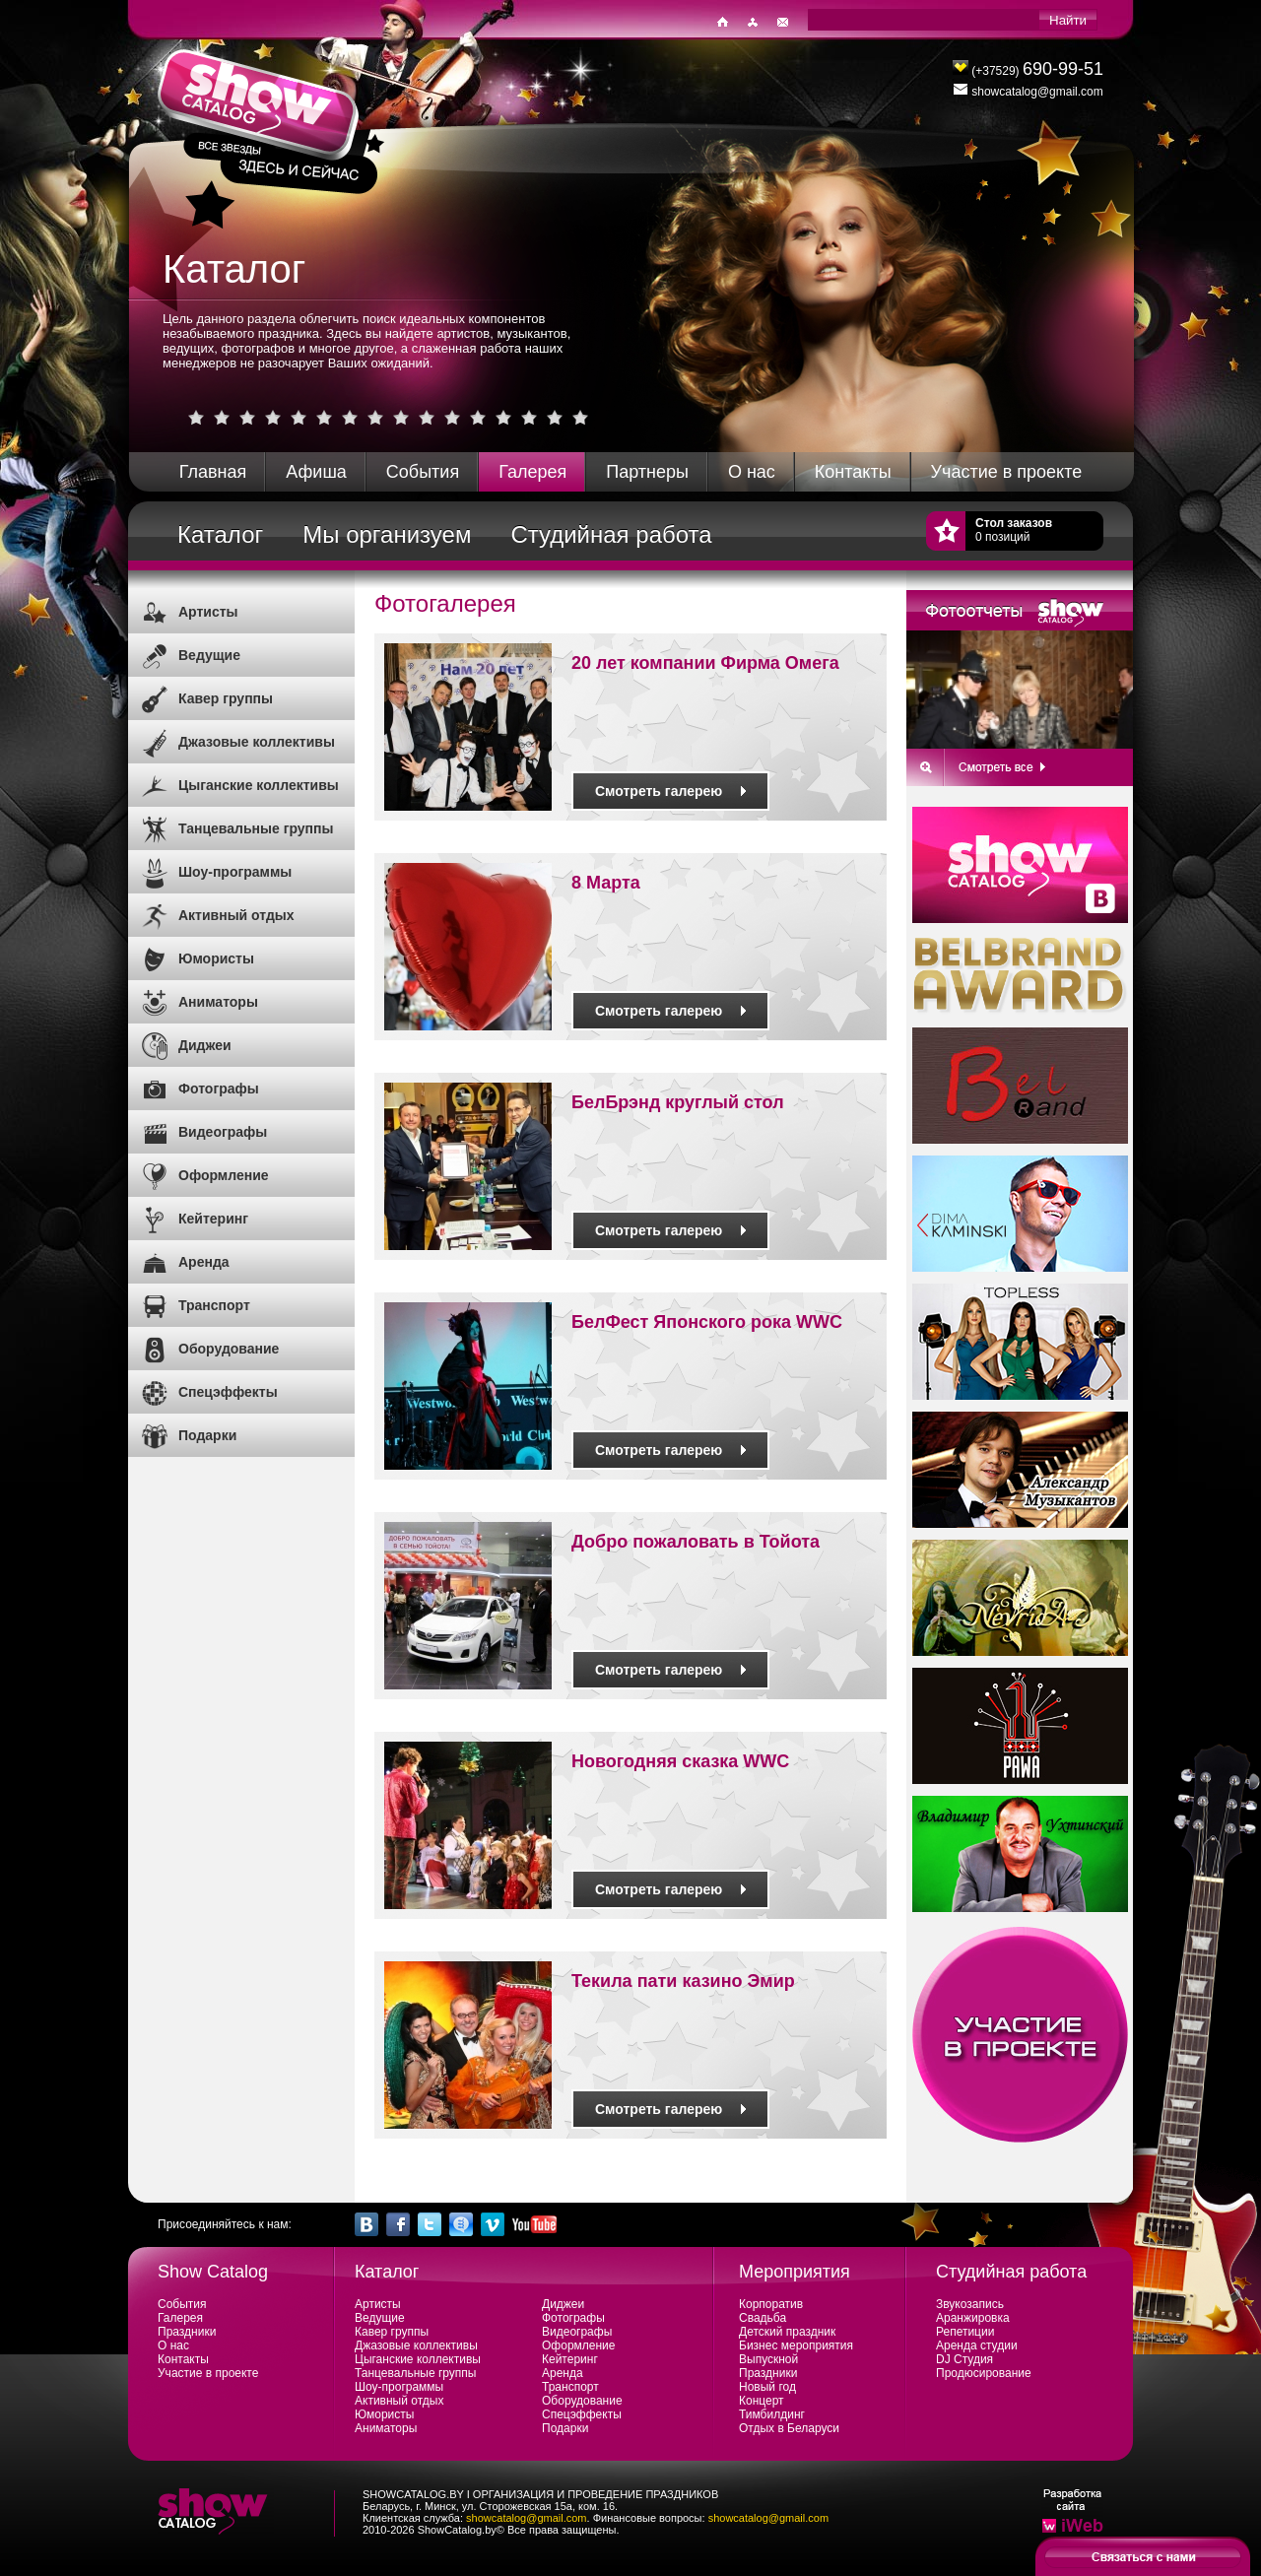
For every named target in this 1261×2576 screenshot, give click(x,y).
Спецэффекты (228, 1392)
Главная (213, 472)
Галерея (532, 472)
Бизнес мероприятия (796, 2345)
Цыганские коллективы (258, 785)
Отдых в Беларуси (789, 2428)
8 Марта (605, 882)
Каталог (220, 534)
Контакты (853, 472)
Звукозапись (970, 2304)
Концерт (761, 2401)
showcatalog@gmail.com (526, 2518)
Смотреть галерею (670, 791)
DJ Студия (964, 2359)
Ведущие (209, 655)
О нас (751, 472)
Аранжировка (973, 2318)
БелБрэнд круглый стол (677, 1102)
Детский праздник (787, 2332)
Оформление (223, 1175)
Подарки (207, 1435)
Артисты (208, 612)
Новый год (767, 2387)
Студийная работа (610, 534)
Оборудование (228, 1348)
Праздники (187, 2332)
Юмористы (216, 958)
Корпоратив (771, 2304)
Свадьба (762, 2318)
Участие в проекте (1007, 472)
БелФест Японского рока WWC (706, 1322)
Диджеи (205, 1045)
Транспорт (214, 1305)
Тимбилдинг (772, 2414)
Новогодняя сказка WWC (680, 1761)
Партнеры (647, 472)
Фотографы (218, 1088)
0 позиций (1013, 530)
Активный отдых (236, 915)
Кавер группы (225, 698)
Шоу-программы (235, 872)
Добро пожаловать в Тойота (695, 1542)
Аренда (204, 1262)
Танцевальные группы (256, 828)
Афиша (316, 472)
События (422, 472)
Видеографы (222, 1132)
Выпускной (768, 2359)
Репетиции (965, 2332)
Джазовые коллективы (256, 742)
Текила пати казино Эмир (683, 1981)
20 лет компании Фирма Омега (705, 663)
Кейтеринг (213, 1218)
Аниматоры (218, 1002)
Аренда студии (977, 2345)
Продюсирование (983, 2373)
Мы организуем (386, 534)
